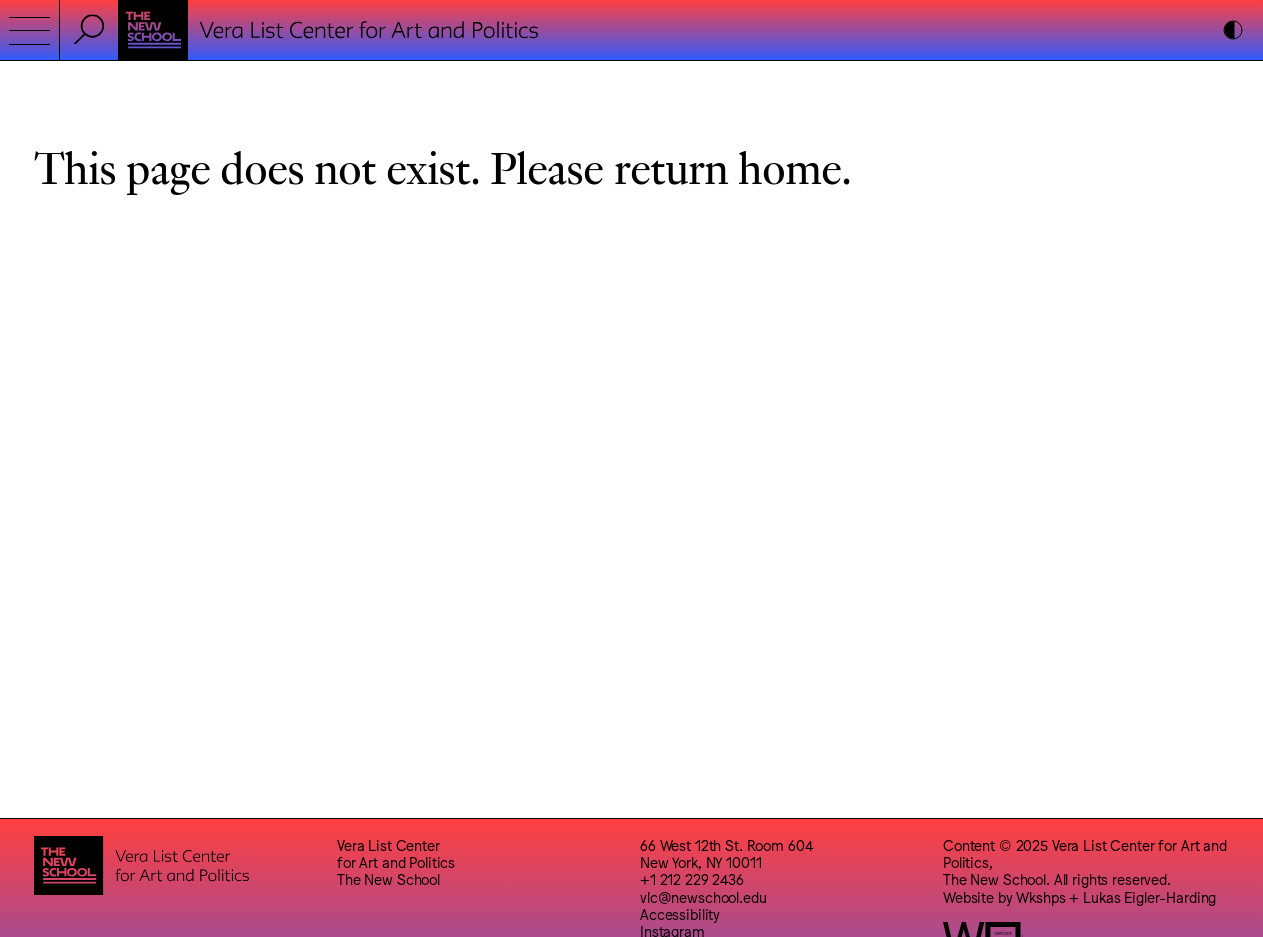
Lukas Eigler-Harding (1149, 896)
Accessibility (680, 913)
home (789, 166)
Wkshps (1040, 896)
